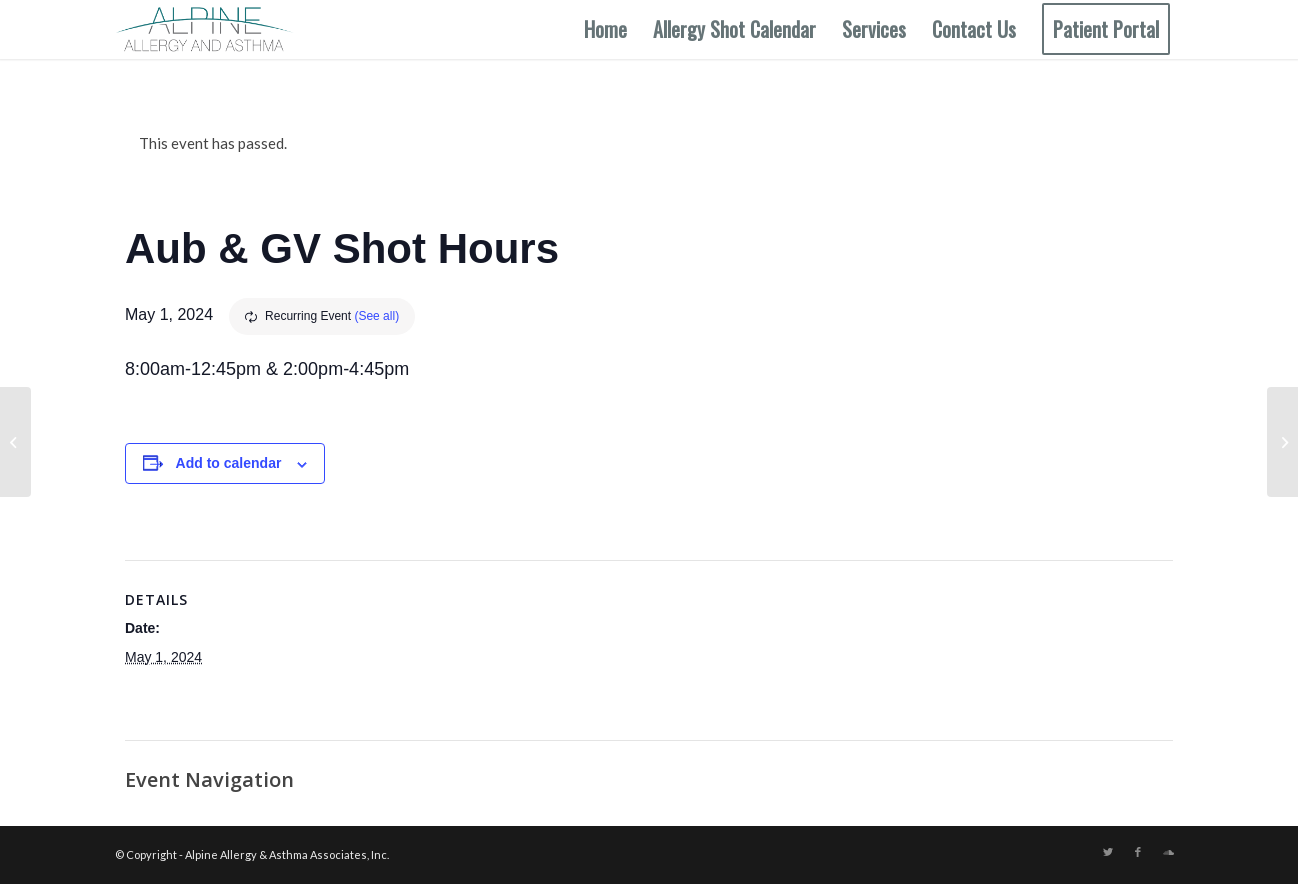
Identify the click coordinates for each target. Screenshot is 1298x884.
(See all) (376, 316)
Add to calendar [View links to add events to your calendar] (229, 463)
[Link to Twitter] (1108, 852)
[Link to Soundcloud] (1168, 852)
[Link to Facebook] (1138, 852)
